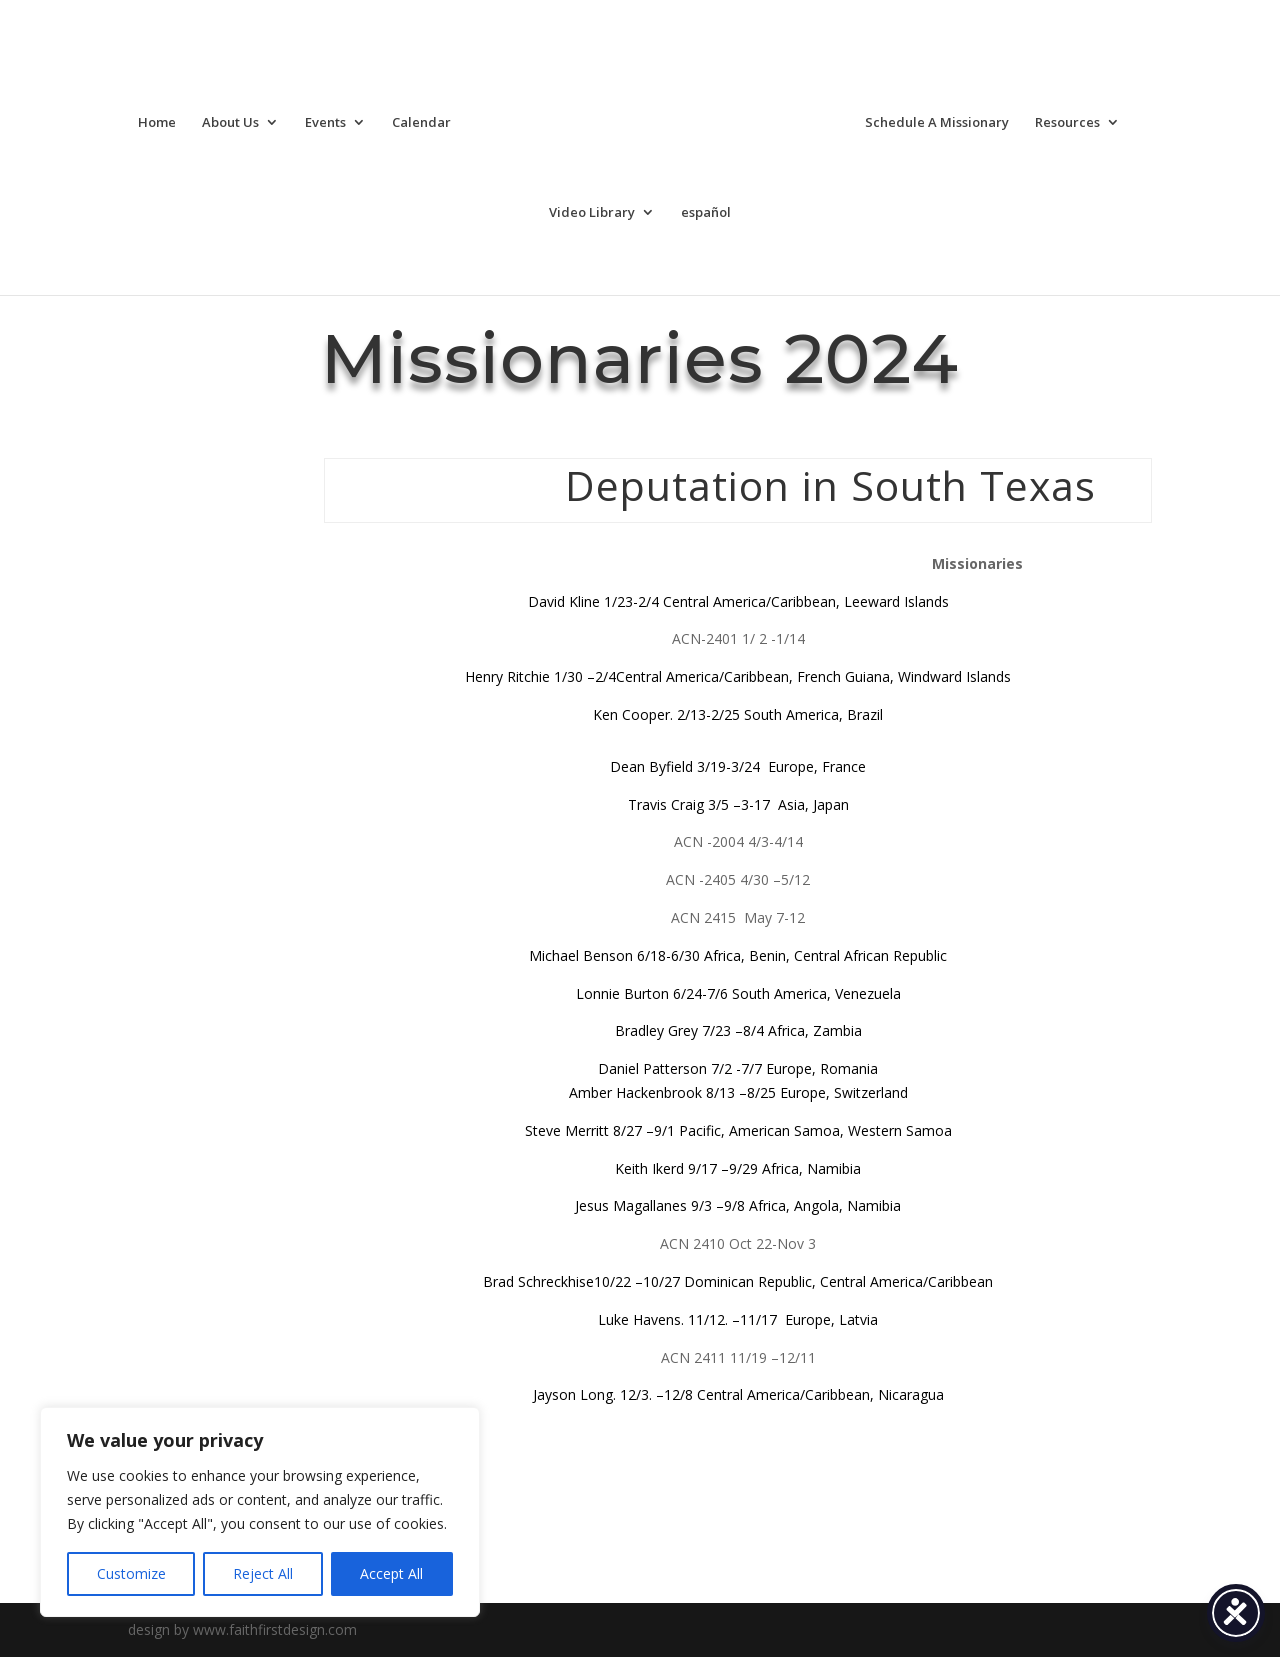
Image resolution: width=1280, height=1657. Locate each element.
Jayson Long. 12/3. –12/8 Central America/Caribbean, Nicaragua (738, 1394)
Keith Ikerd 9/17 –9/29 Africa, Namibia (738, 1168)
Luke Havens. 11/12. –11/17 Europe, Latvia (738, 1319)
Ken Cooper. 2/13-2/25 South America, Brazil (738, 714)
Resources (1067, 123)
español (706, 213)
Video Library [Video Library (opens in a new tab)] (592, 213)
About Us (230, 123)
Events (325, 123)
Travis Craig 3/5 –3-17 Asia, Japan (738, 804)
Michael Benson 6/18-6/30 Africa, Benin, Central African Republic (738, 955)
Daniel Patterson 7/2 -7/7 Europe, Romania (738, 1068)
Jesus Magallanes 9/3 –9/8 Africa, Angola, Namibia (738, 1205)
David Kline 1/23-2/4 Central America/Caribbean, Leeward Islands (738, 601)
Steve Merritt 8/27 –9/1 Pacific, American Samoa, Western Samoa (738, 1130)
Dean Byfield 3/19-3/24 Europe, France (738, 766)
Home (157, 123)
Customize (131, 1573)
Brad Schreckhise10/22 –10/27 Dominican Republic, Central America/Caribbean (738, 1281)
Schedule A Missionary (937, 123)
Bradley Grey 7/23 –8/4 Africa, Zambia (738, 1030)
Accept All (391, 1573)
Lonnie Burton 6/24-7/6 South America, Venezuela (738, 993)
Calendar (421, 123)
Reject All (263, 1573)
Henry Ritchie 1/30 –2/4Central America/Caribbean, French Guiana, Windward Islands (738, 676)
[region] (260, 1512)
